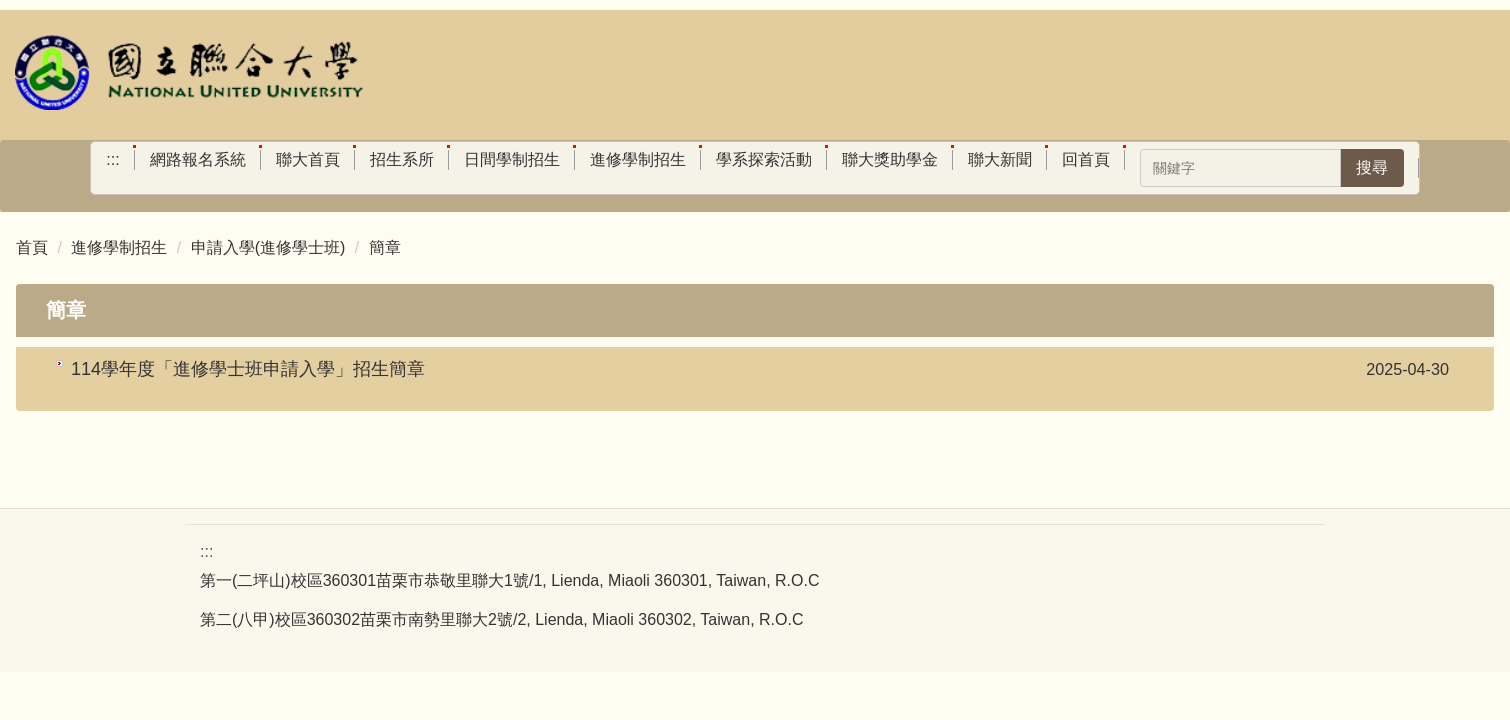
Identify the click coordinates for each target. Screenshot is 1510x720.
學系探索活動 (764, 159)
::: (112, 159)
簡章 (385, 247)
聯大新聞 (1000, 159)
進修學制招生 (638, 159)
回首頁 (1086, 159)
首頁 (32, 247)
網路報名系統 (198, 159)
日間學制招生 (512, 159)
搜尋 (1372, 167)
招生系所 (402, 159)
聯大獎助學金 (890, 159)
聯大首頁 (308, 159)
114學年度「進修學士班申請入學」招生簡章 (248, 369)
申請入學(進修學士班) (268, 247)
